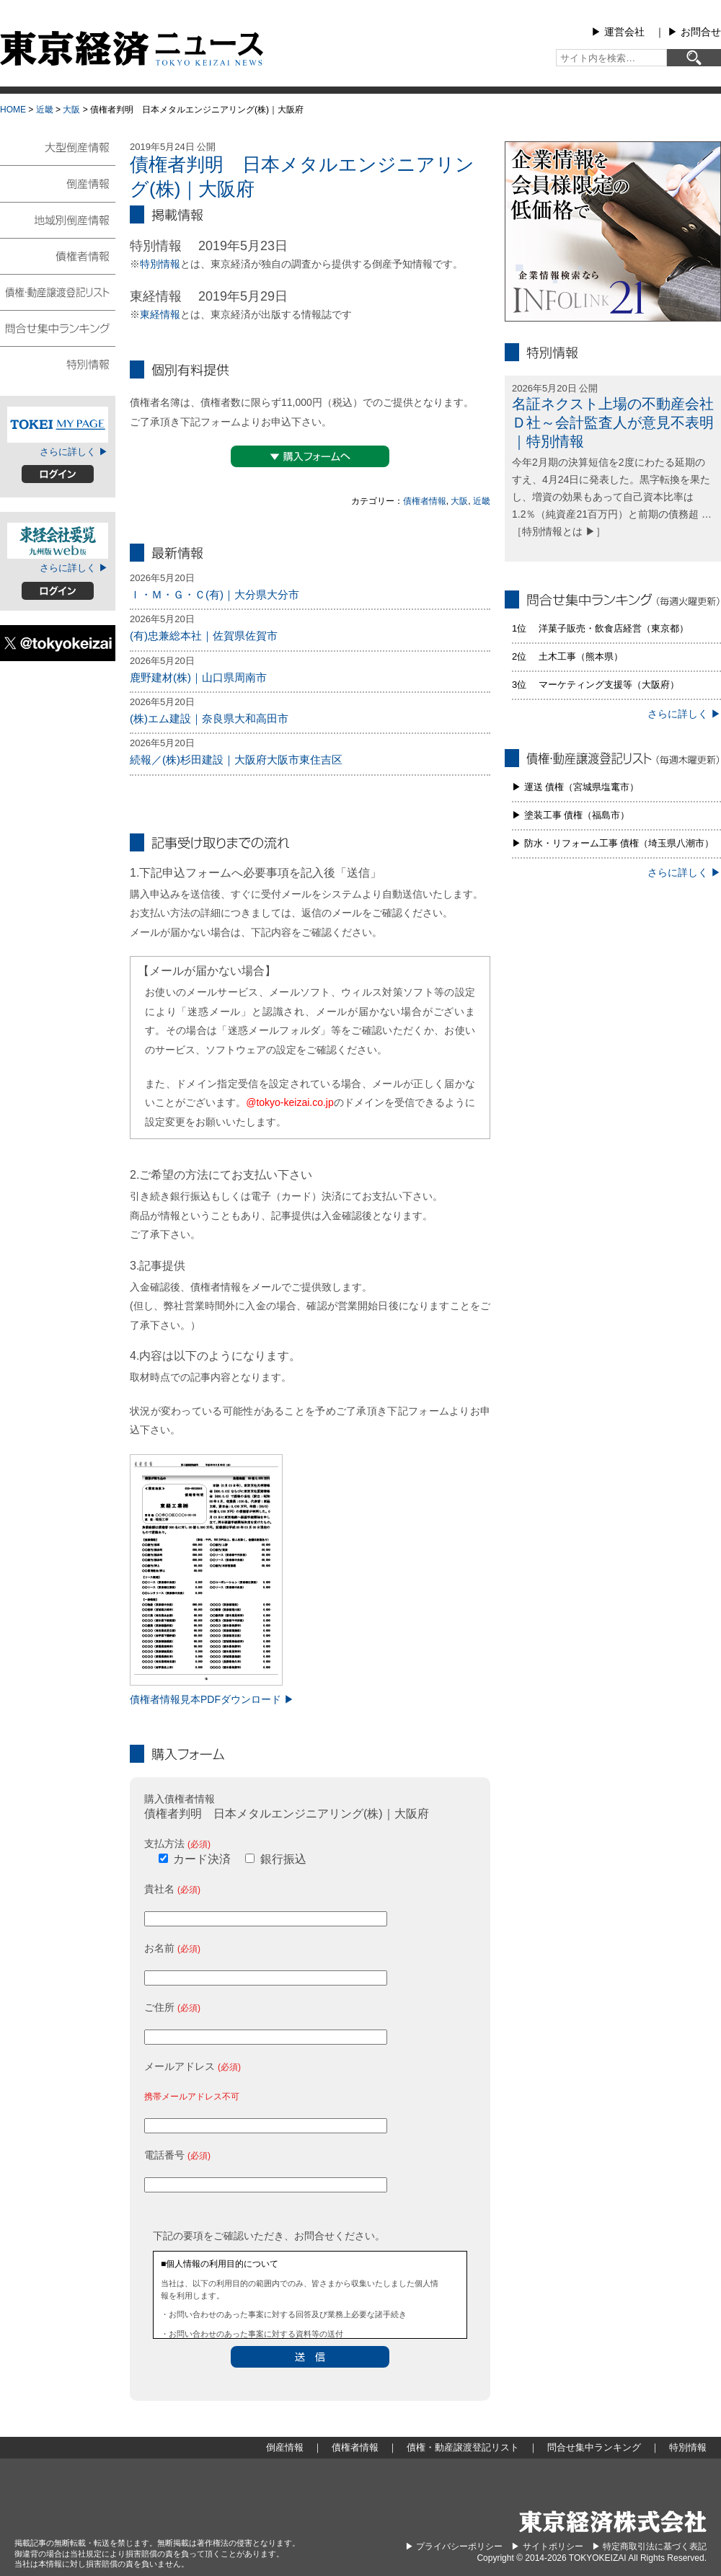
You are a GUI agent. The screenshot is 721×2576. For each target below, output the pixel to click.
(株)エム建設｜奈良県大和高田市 (209, 718)
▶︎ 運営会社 (618, 31)
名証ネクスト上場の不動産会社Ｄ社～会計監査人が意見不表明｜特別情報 (613, 422)
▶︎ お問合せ (694, 31)
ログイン (58, 474)
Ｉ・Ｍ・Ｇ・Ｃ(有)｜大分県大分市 (214, 594)
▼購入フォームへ (310, 456)
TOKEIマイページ (57, 425)
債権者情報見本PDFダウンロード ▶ (212, 1699)
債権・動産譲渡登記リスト (57, 291)
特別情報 (160, 264)
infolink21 (613, 231)
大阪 (71, 110)
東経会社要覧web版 (57, 541)
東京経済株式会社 (613, 2521)
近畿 (44, 110)
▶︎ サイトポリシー (547, 2546)
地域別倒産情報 (57, 219)
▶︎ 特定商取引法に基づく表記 (649, 2546)
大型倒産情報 (57, 153)
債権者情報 (424, 501)
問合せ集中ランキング (57, 327)
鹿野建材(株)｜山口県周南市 (198, 677)
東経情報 (160, 314)
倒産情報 (57, 183)
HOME (13, 110)
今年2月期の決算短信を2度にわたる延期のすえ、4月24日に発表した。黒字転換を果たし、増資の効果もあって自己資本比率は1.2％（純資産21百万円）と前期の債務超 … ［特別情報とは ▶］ (612, 496)
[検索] (694, 57)
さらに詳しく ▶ (74, 451)
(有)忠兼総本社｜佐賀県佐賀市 (204, 635)
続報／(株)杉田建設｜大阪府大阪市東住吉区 (236, 759)
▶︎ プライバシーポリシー (454, 2546)
